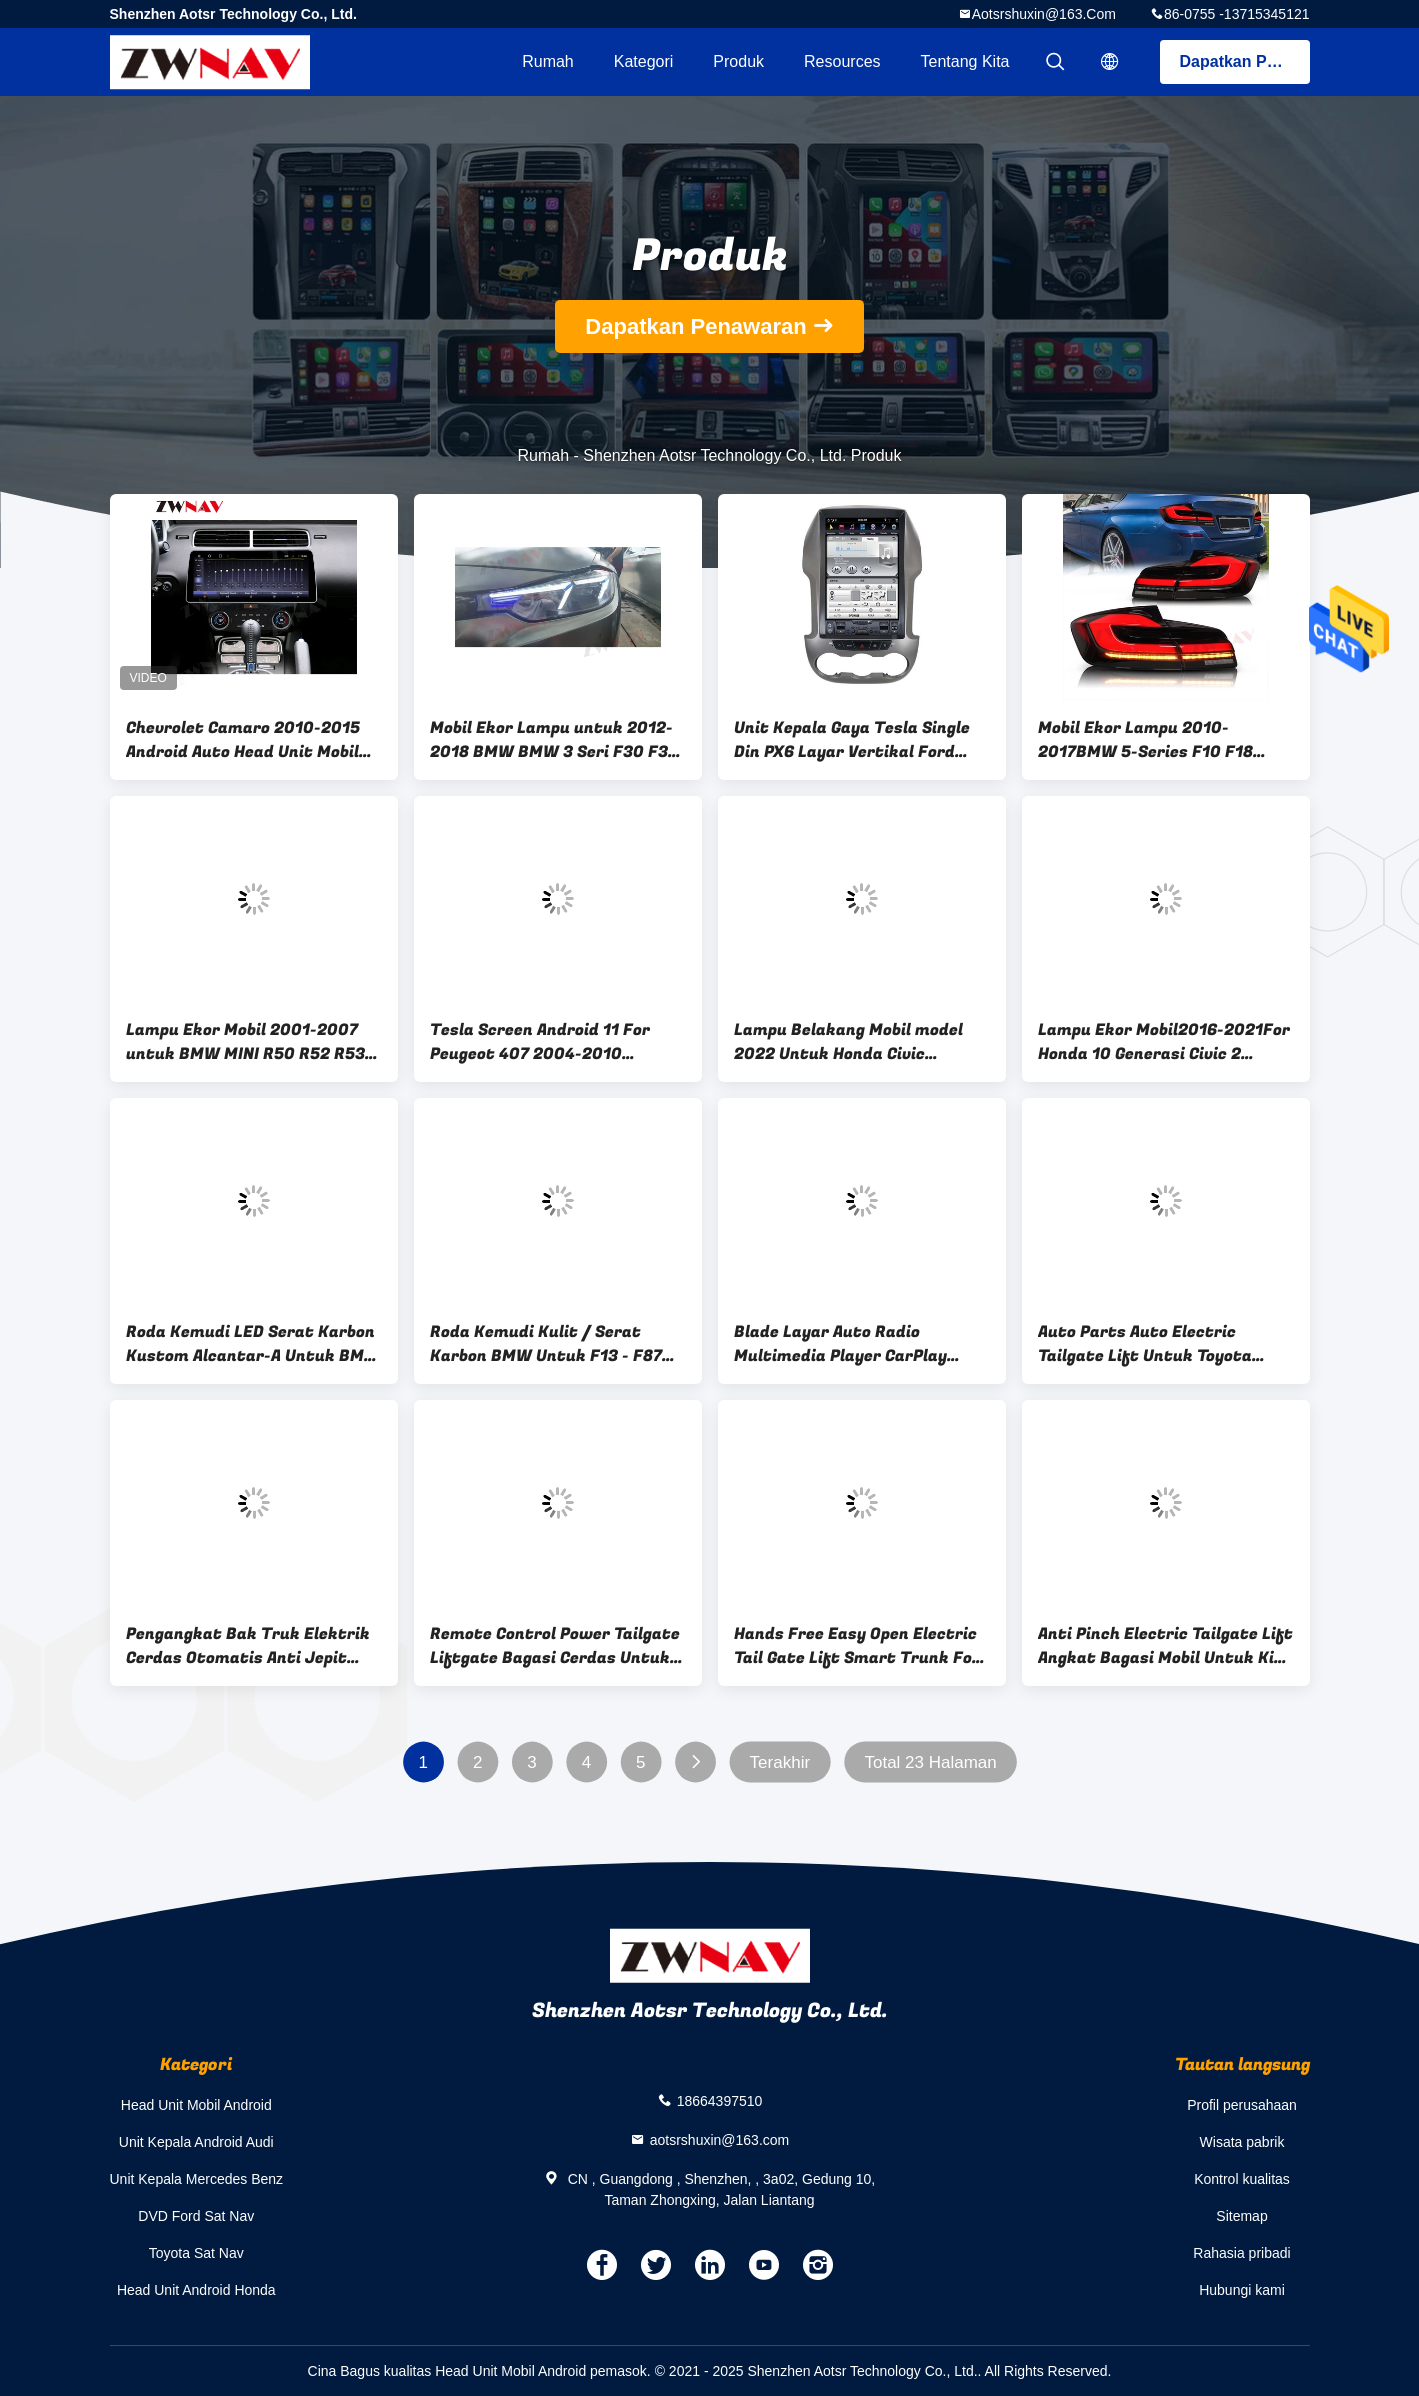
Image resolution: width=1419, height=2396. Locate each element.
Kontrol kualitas (1242, 2179)
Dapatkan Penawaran (1245, 61)
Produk (738, 61)
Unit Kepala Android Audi (196, 2142)
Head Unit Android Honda (196, 2290)
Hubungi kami (1242, 2290)
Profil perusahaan (1242, 2105)
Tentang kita (965, 61)
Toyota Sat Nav (196, 2253)
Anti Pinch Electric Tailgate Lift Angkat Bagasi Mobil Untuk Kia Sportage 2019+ (1165, 1646)
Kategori (644, 61)
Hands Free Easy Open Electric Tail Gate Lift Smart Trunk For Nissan (857, 1646)
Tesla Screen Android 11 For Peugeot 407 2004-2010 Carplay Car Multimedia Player (552, 1042)
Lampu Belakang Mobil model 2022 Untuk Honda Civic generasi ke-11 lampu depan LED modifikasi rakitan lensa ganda (861, 1042)
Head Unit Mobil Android (196, 2105)
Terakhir (779, 1762)
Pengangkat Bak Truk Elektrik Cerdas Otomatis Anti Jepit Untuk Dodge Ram (248, 1646)
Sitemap (1241, 2216)
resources (842, 61)
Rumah (548, 61)
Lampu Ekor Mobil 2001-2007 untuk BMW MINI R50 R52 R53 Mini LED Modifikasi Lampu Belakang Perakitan (245, 1042)
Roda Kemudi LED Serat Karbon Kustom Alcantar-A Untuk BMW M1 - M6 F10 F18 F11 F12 (253, 1344)
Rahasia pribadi (1241, 2253)
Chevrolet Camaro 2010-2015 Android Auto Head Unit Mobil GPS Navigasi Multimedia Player (252, 740)
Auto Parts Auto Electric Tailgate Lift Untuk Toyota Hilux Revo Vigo (1145, 1344)
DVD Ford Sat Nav (196, 2216)
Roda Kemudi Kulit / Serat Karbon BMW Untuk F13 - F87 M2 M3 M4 (546, 1344)
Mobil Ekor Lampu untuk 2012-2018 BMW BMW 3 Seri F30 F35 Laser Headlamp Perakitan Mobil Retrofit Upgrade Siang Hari (554, 740)
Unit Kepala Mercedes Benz (197, 2179)
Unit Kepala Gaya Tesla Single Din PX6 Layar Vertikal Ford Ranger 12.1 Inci (852, 740)
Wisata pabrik (1242, 2142)
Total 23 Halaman (930, 1762)
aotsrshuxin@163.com (1044, 14)
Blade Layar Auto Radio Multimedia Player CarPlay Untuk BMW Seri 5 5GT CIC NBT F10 (857, 1344)
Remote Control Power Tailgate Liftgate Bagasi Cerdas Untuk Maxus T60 (555, 1646)
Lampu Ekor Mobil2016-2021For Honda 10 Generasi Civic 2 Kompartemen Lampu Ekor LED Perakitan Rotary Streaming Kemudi (1164, 1042)
